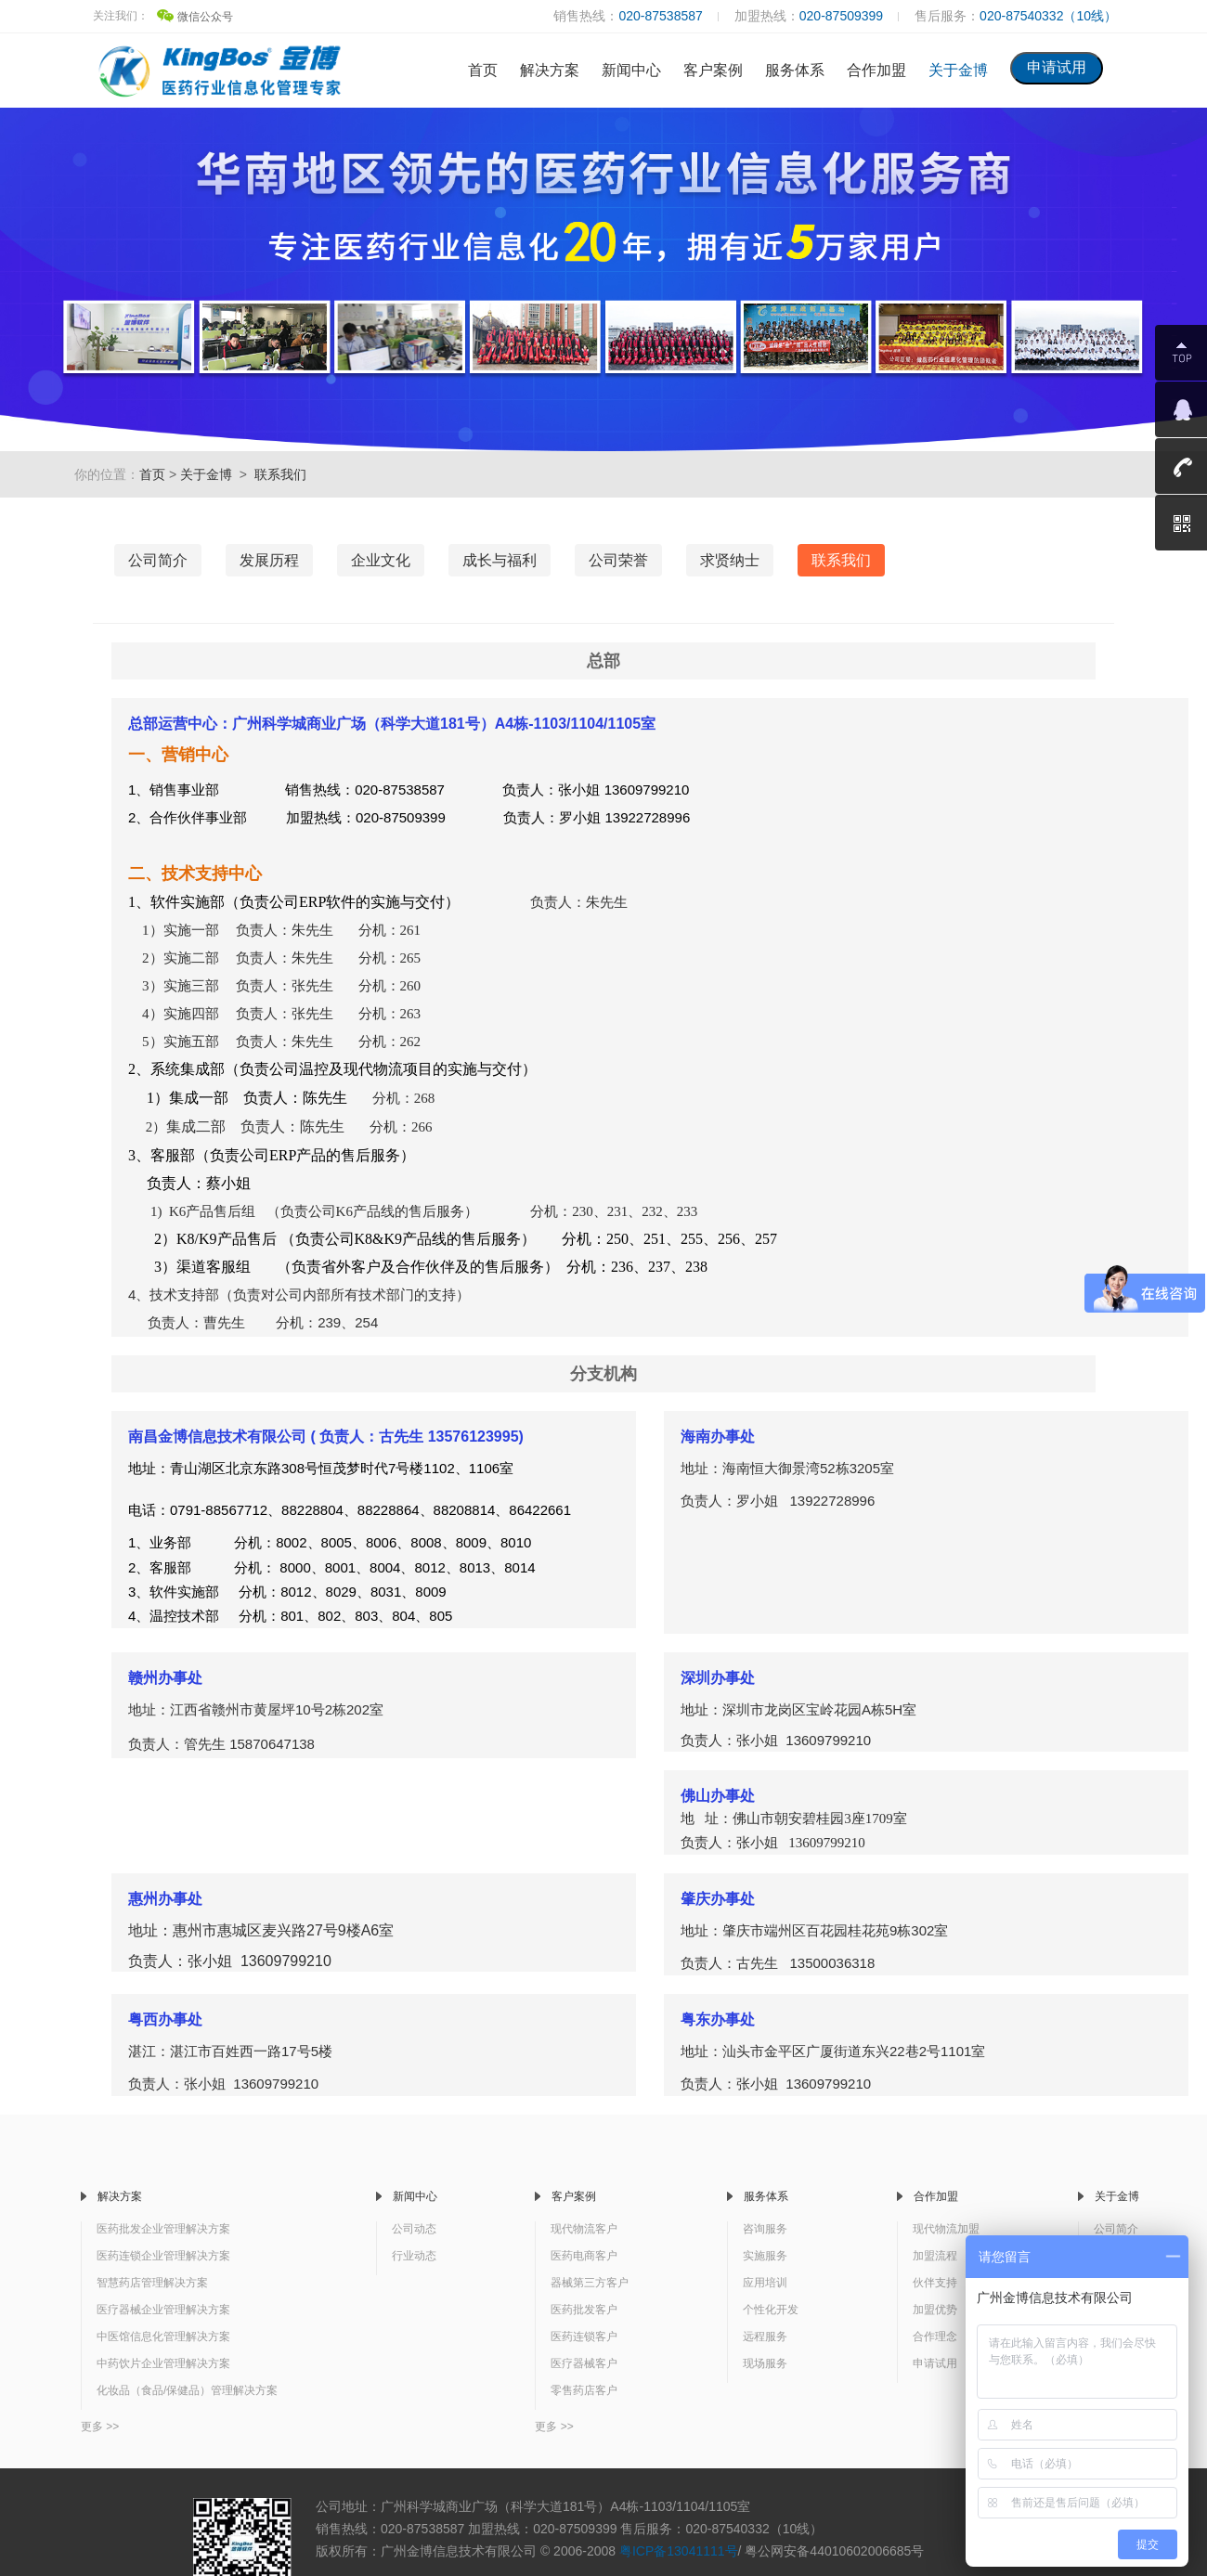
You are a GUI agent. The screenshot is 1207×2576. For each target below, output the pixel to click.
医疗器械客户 (584, 2363)
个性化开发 (770, 2309)
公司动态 (414, 2228)
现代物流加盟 (946, 2228)
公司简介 (158, 560)
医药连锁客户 (584, 2336)
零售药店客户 (584, 2390)
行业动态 (414, 2255)
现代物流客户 (584, 2228)
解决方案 (549, 70)
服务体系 (794, 70)
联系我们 (280, 474)
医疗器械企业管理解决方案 (163, 2309)
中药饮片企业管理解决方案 (163, 2363)
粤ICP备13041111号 (678, 2551)
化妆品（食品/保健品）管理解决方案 (187, 2390)
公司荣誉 (618, 560)
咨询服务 (765, 2228)
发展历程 (269, 560)
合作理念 (935, 2336)
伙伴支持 (935, 2282)
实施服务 (765, 2255)
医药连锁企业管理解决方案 (163, 2255)
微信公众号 (195, 16)
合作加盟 (876, 70)
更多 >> (100, 2426)
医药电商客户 (584, 2255)
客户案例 (713, 70)
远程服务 (765, 2336)
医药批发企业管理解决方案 (163, 2228)
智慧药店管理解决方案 (152, 2282)
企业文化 (380, 560)
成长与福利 (499, 560)
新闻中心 (631, 70)
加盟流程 (935, 2255)
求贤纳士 (729, 560)
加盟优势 (935, 2309)
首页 (483, 70)
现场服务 (765, 2363)
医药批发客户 (584, 2309)
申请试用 (935, 2363)
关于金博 (958, 70)
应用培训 (765, 2282)
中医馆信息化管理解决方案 (163, 2336)
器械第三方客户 (590, 2282)
